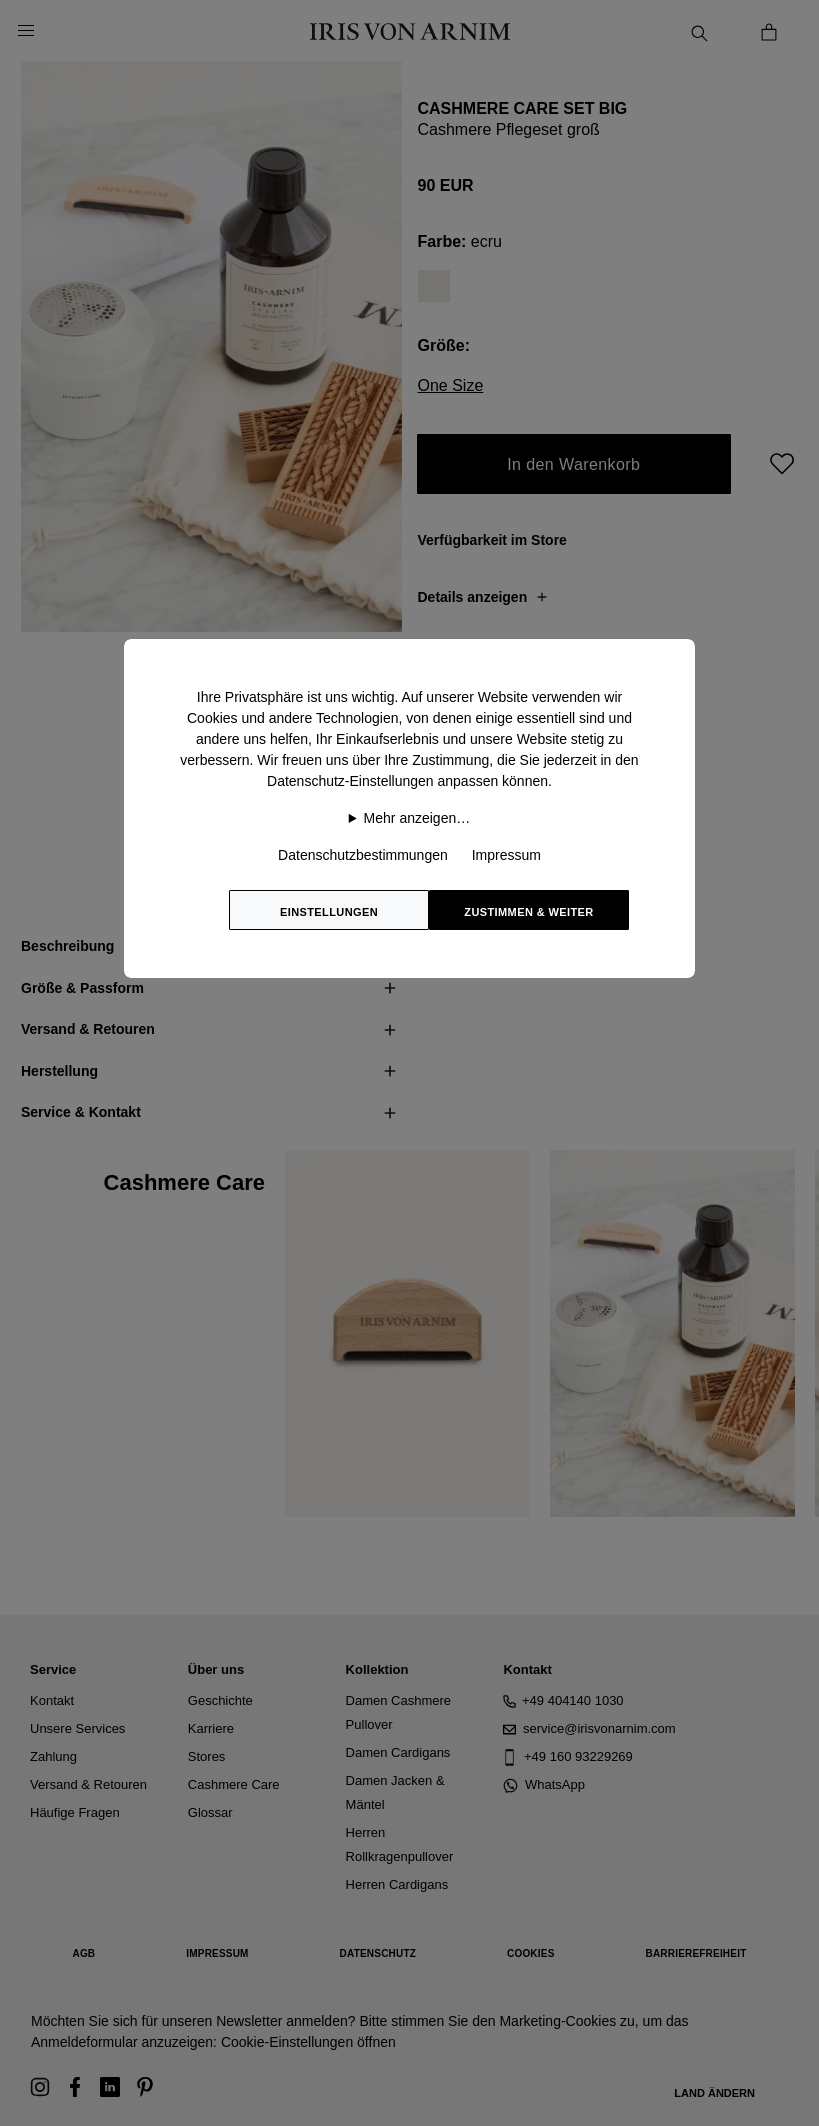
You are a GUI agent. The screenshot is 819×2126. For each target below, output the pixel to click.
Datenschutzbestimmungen (363, 855)
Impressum (506, 855)
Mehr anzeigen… (417, 818)
